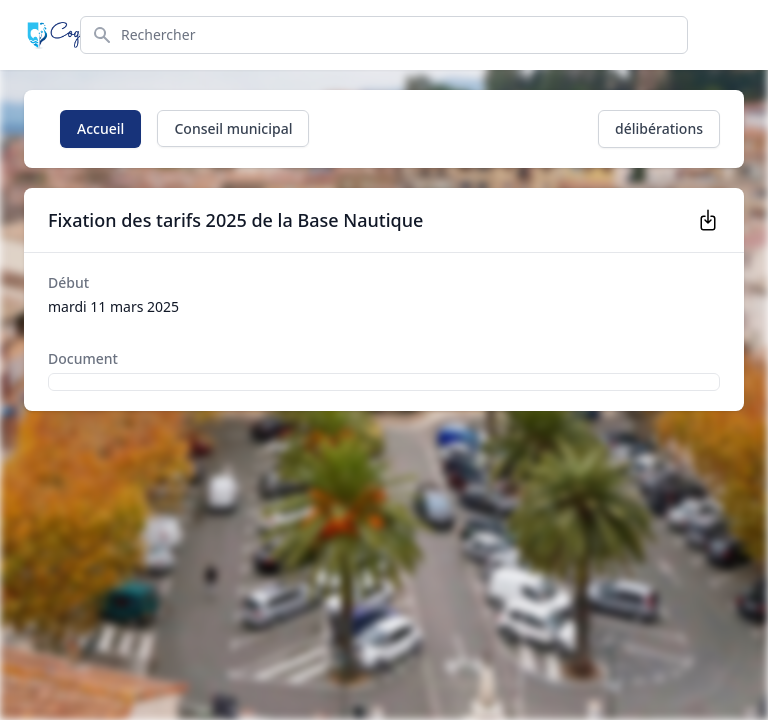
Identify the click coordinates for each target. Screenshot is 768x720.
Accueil (100, 128)
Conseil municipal (233, 128)
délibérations (659, 128)
